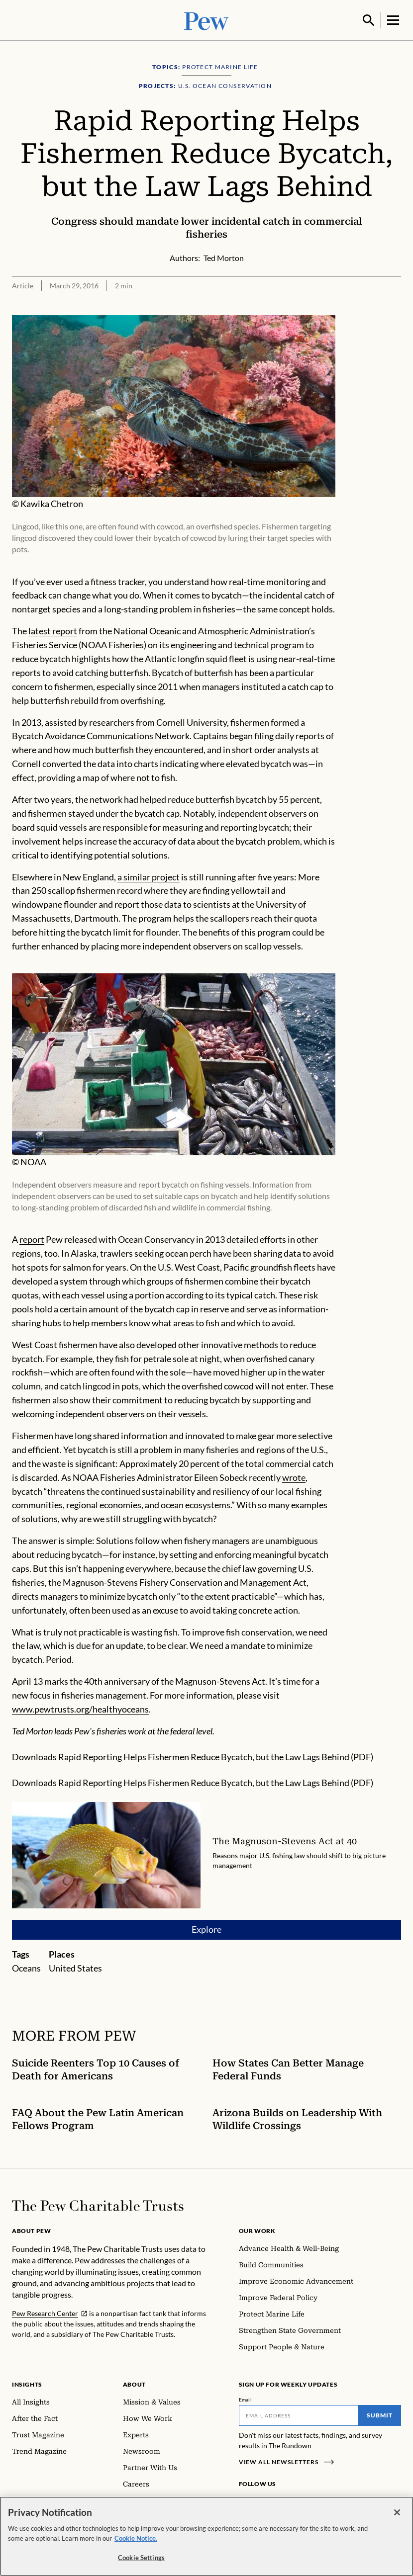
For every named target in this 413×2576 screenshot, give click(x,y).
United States (75, 1967)
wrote (294, 1476)
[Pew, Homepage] (206, 19)
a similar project (148, 875)
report (31, 1238)
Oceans (26, 1967)
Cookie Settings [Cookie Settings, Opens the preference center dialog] (141, 2558)
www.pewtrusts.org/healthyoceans (80, 1708)
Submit (380, 2414)
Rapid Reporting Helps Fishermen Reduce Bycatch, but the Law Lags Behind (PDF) (215, 1755)
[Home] (98, 2204)
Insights (27, 2383)
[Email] (299, 2414)
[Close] (397, 2512)
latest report (52, 629)
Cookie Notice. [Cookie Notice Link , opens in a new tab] (135, 2538)
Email (245, 2398)
